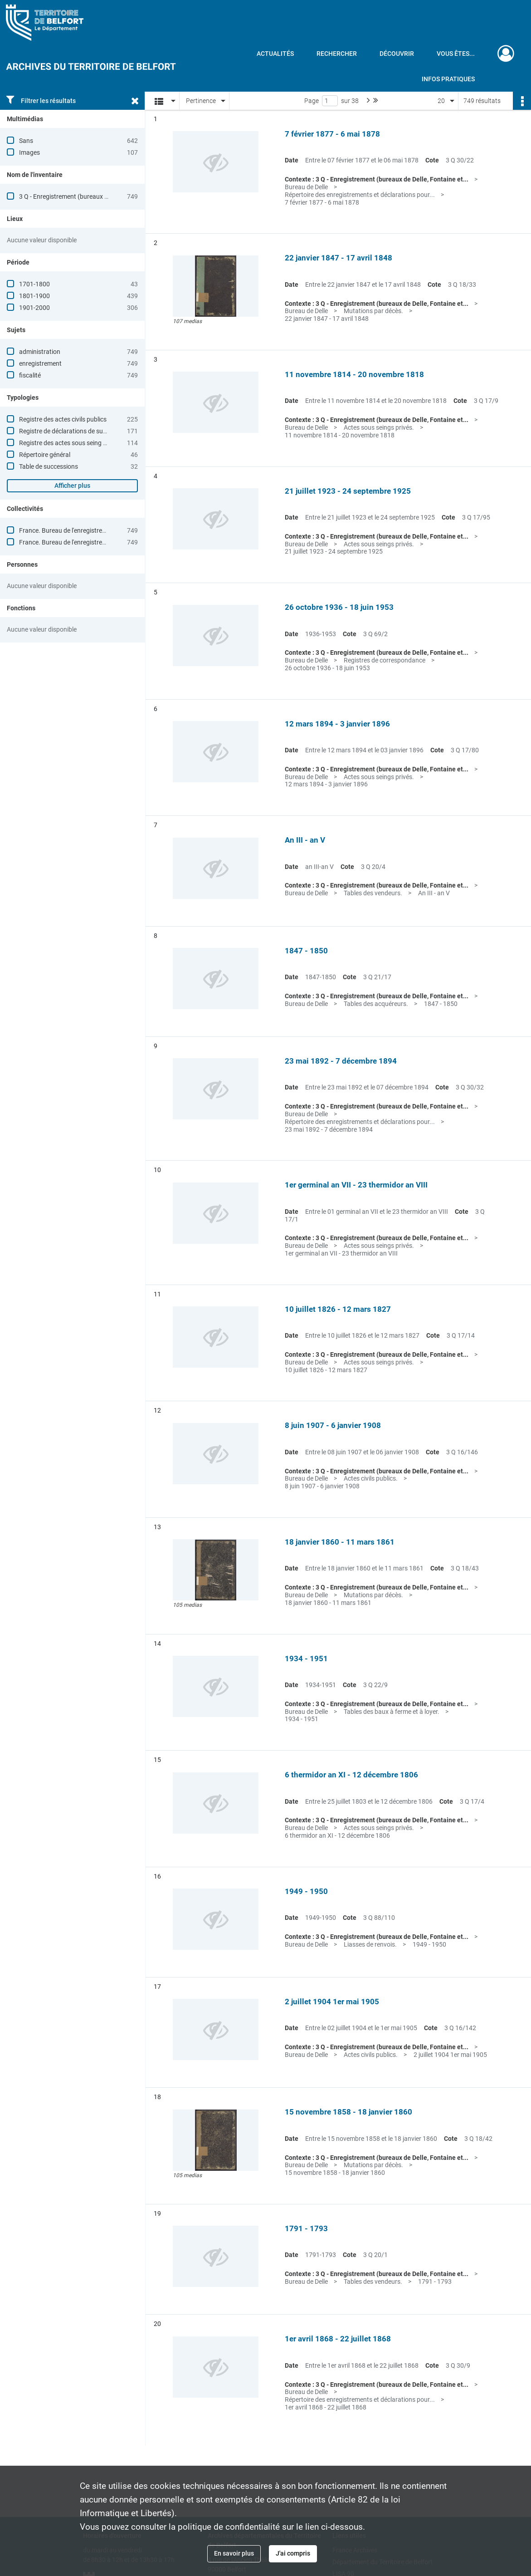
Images (29, 152)
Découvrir (397, 53)
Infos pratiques (448, 79)
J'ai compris (293, 2553)
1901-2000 (34, 307)
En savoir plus (234, 2553)
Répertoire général (44, 454)
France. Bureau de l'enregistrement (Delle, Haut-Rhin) (93, 530)
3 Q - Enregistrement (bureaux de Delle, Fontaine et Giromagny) (107, 196)
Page (311, 100)
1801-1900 (34, 295)
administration (39, 351)
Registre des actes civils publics (63, 419)
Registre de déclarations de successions (75, 431)
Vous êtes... (456, 53)
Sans (26, 140)
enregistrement (40, 363)
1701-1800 (34, 284)
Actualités (275, 53)
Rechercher (337, 53)
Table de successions (48, 466)
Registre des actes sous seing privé (68, 443)
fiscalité (30, 375)
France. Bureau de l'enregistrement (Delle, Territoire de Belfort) (105, 542)
